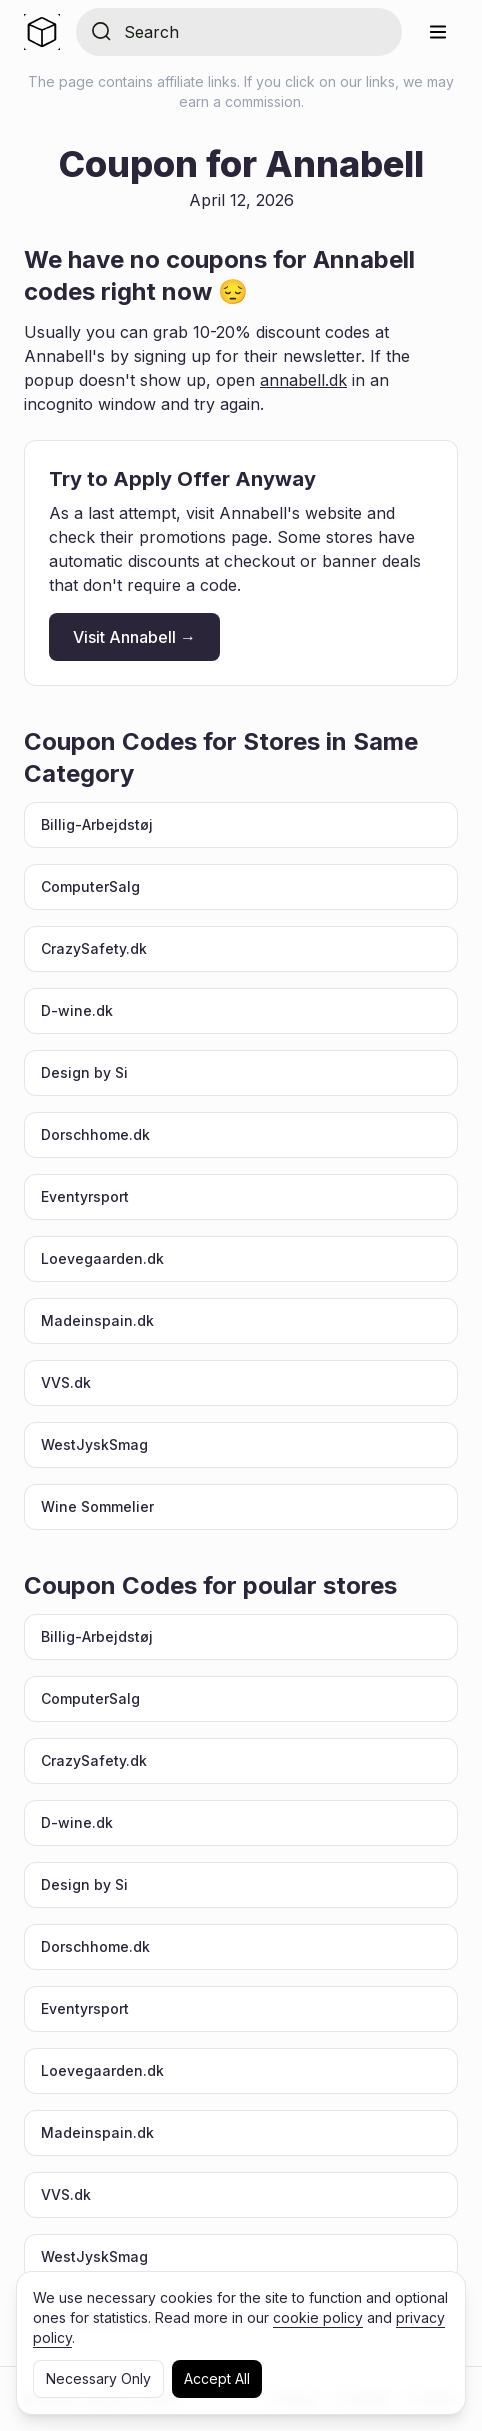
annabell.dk (303, 380)
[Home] (42, 32)
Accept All (217, 2378)
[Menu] (438, 32)
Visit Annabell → (134, 637)
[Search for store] (255, 32)
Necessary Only (98, 2378)
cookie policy (318, 2317)
